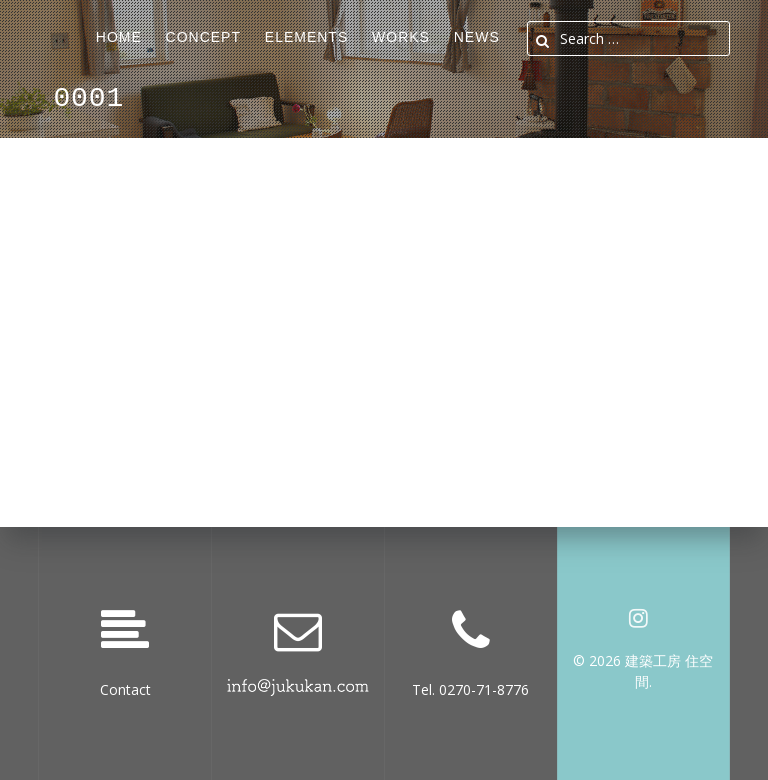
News (477, 37)
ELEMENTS (306, 37)
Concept (203, 37)
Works (401, 37)
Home (119, 37)
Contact (125, 689)
